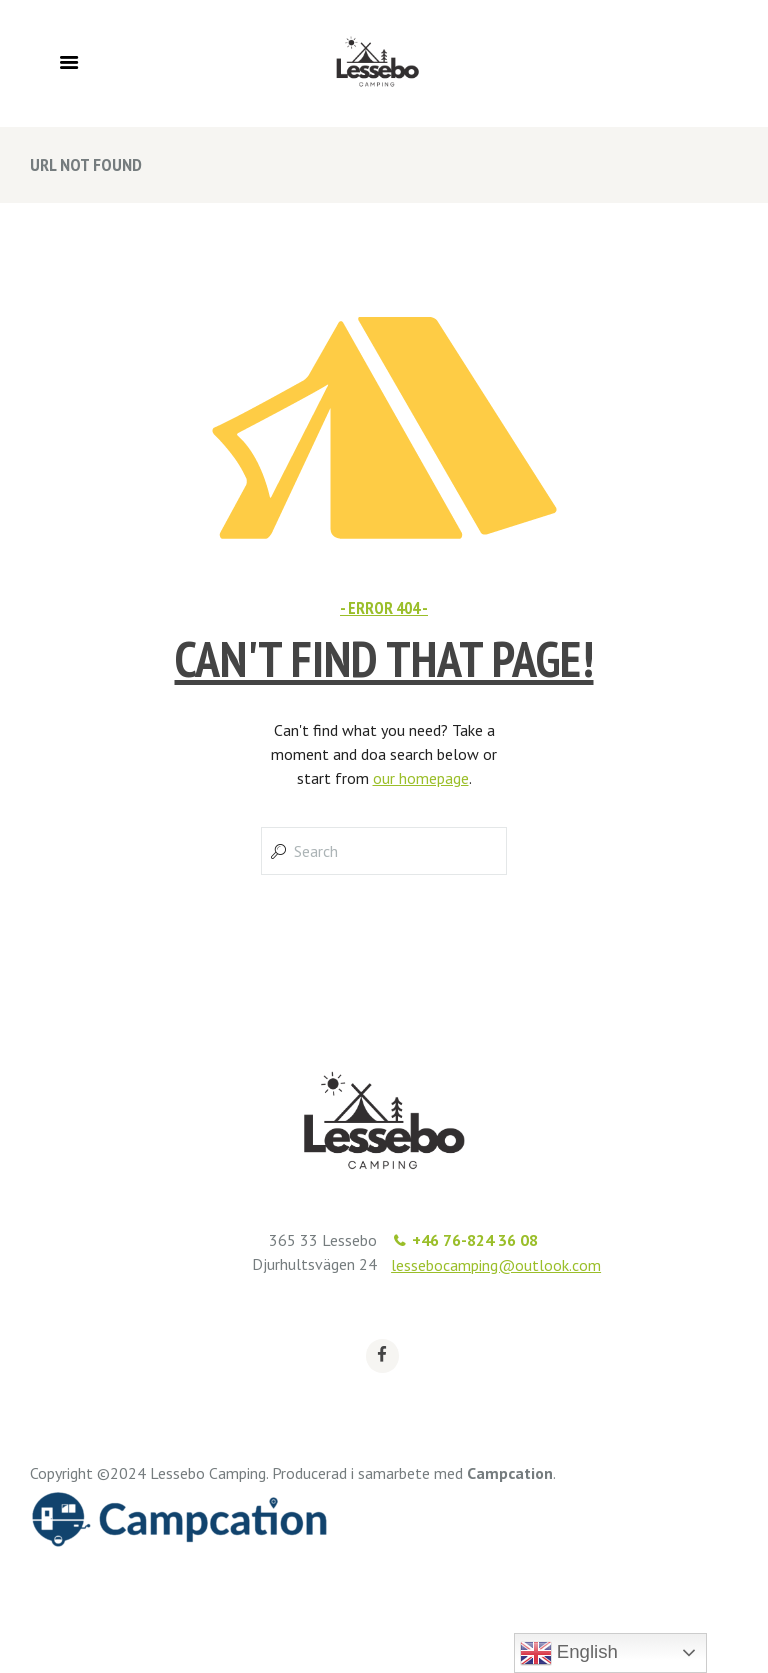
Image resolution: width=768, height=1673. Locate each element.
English (569, 1653)
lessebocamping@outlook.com (496, 1265)
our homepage (421, 778)
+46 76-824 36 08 (475, 1240)
